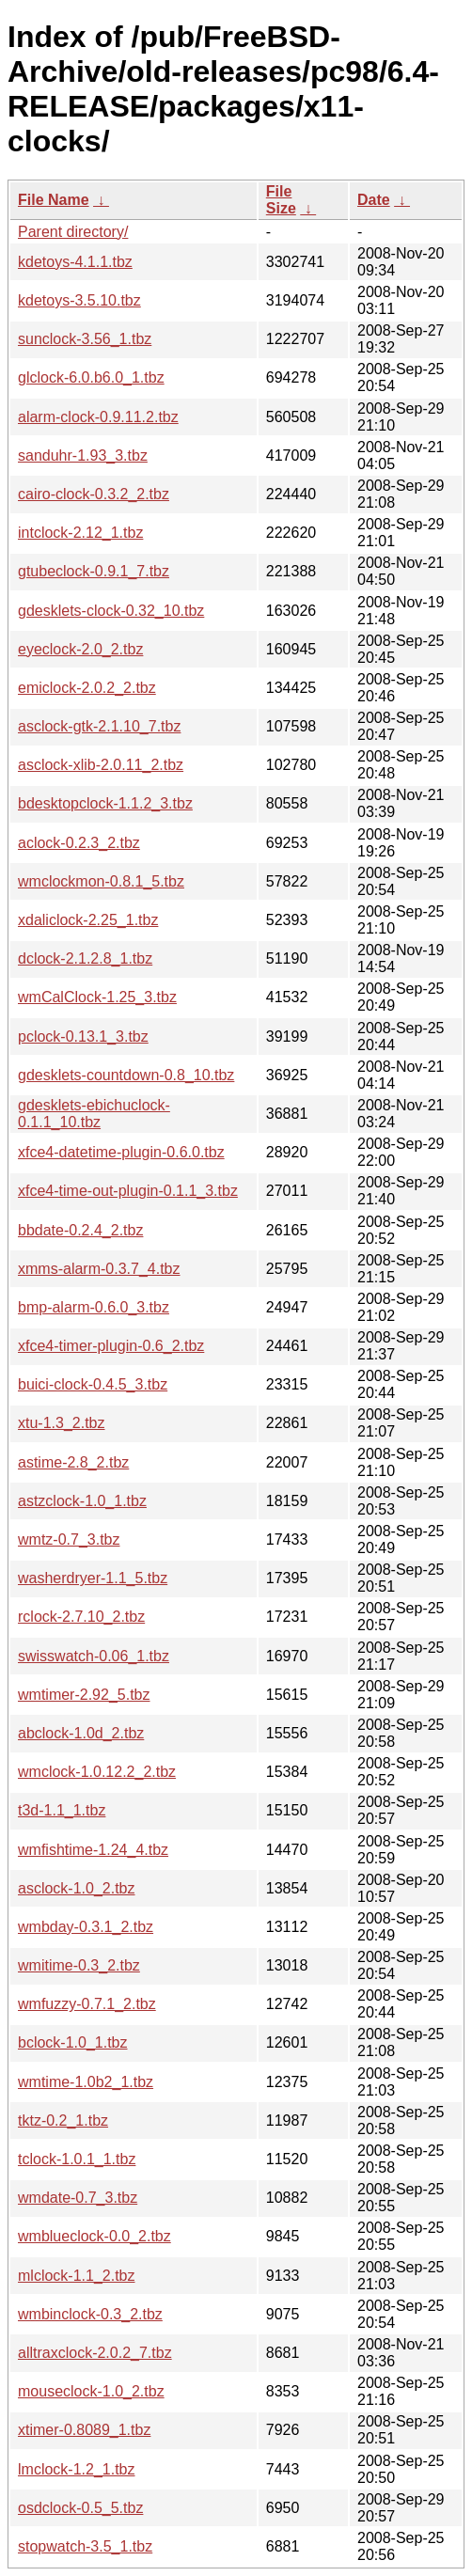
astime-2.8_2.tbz (73, 1462)
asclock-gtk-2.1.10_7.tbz (99, 726)
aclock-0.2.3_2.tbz (79, 843)
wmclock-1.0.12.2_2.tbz (97, 1772)
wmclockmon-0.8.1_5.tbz (101, 881)
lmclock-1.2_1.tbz (76, 2469)
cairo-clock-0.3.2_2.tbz (93, 494)
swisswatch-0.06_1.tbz (93, 1656)
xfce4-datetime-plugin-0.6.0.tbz (121, 1152)
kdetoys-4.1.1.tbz (75, 262)
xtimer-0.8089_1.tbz (84, 2430)
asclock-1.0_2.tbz (76, 1888)
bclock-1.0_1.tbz (73, 2042)
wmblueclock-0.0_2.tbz (94, 2236)
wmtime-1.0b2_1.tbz (85, 2082)
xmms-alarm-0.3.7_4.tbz (99, 1269)
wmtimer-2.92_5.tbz (84, 1695)
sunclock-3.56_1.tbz (84, 339)
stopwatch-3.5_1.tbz (85, 2546)
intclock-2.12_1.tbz (80, 533)
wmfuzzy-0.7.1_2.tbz (87, 2004)
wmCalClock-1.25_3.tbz (97, 997)
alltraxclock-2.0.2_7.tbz (95, 2353)
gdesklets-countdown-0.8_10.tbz (126, 1075)
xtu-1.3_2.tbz (61, 1423)
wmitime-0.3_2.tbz (79, 1965)
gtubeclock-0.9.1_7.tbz (93, 571)
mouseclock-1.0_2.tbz (91, 2391)
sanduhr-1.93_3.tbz (83, 455)
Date (373, 200)
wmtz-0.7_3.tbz (68, 1539)
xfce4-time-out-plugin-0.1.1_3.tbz (128, 1191)
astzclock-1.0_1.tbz (82, 1501)
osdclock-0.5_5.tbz (80, 2508)
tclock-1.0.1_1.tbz (76, 2159)
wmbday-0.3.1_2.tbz (85, 1927)
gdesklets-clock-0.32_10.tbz (111, 611)
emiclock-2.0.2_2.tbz (87, 688)
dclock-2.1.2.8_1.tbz (85, 958)
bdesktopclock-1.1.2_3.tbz (105, 803)
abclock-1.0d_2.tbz (81, 1733)
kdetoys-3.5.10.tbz (79, 300)
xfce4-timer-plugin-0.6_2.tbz (111, 1346)
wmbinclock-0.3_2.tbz (90, 2314)
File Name (53, 200)
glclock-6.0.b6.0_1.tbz (91, 377)
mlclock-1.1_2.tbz (76, 2276)
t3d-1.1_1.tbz (61, 1810)
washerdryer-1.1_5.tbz (92, 1578)
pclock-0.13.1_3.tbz (83, 1037)
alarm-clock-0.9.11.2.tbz (98, 417)
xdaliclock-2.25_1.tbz (88, 920)
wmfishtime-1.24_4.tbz (93, 1850)
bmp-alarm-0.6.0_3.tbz (93, 1307)
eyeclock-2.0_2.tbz (80, 649)
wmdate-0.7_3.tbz (77, 2198)
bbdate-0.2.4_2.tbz (80, 1230)
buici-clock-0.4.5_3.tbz (92, 1384)
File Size (281, 199)
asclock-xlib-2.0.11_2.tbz (100, 765)
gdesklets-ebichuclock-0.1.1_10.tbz (94, 1113)
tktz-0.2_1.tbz (63, 2120)
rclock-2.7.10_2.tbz (81, 1617)
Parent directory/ (73, 232)
